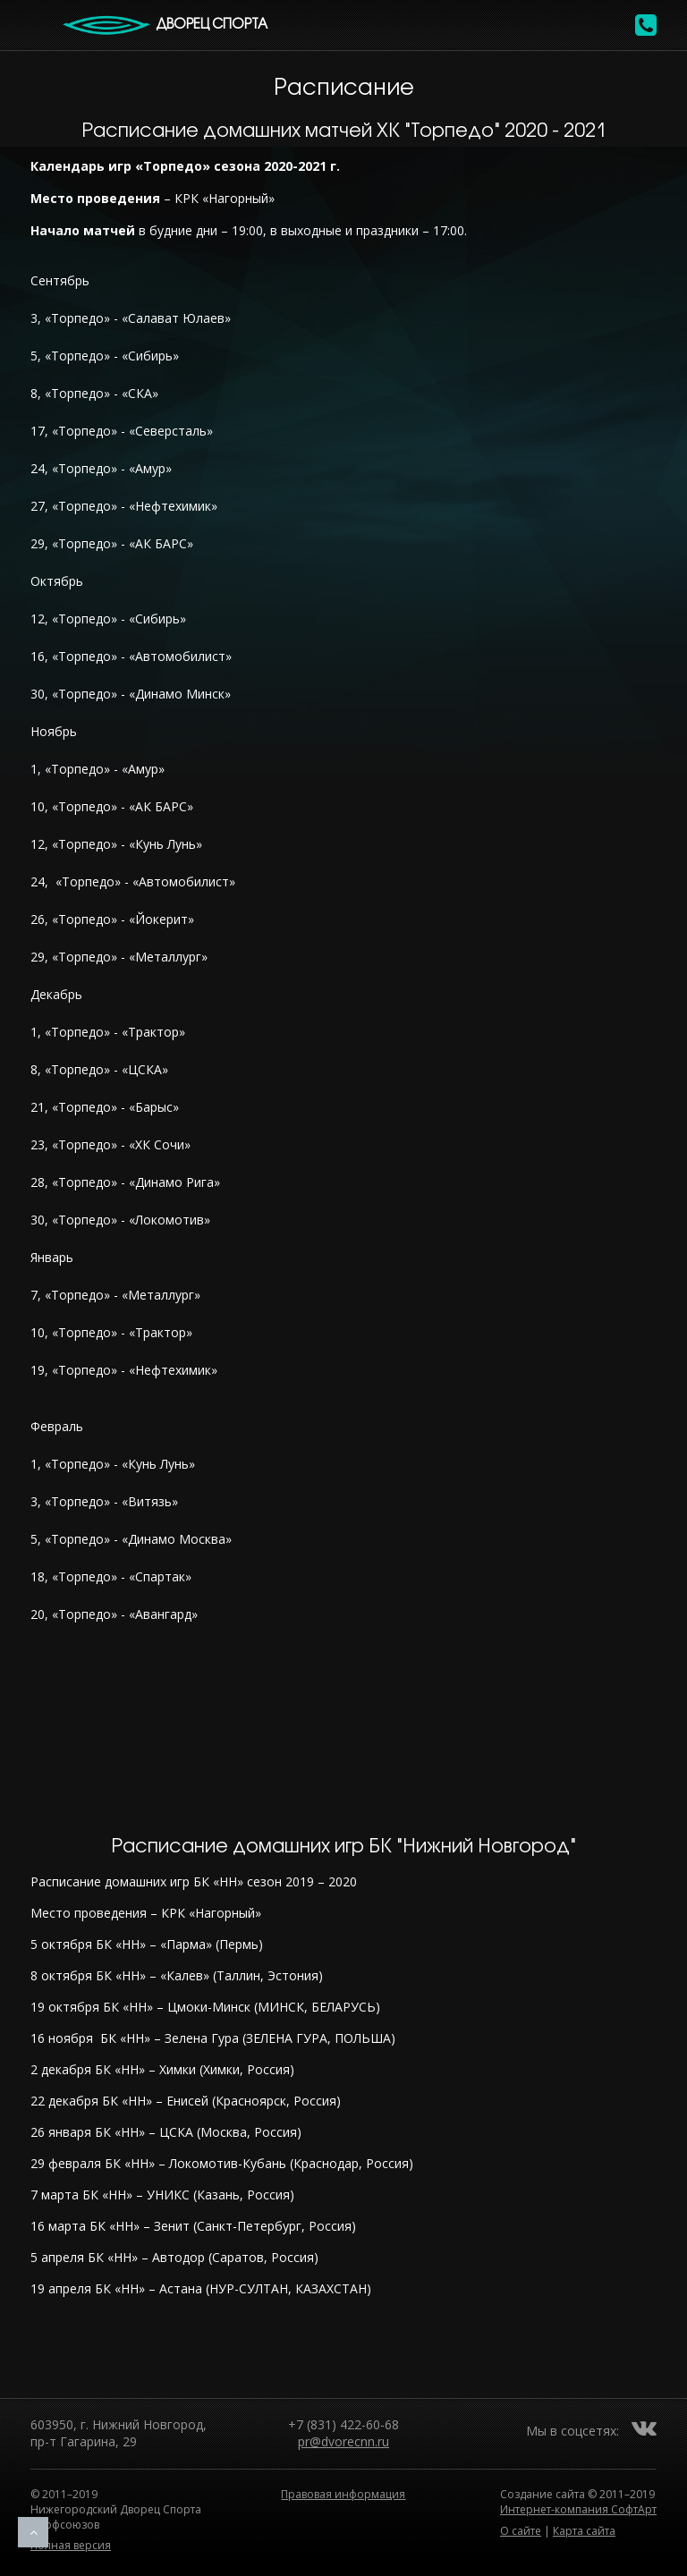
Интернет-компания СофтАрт (578, 2509)
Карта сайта (584, 2530)
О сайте (520, 2530)
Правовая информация (343, 2494)
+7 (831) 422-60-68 (343, 2424)
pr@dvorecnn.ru (343, 2441)
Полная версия (70, 2545)
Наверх (33, 2532)
